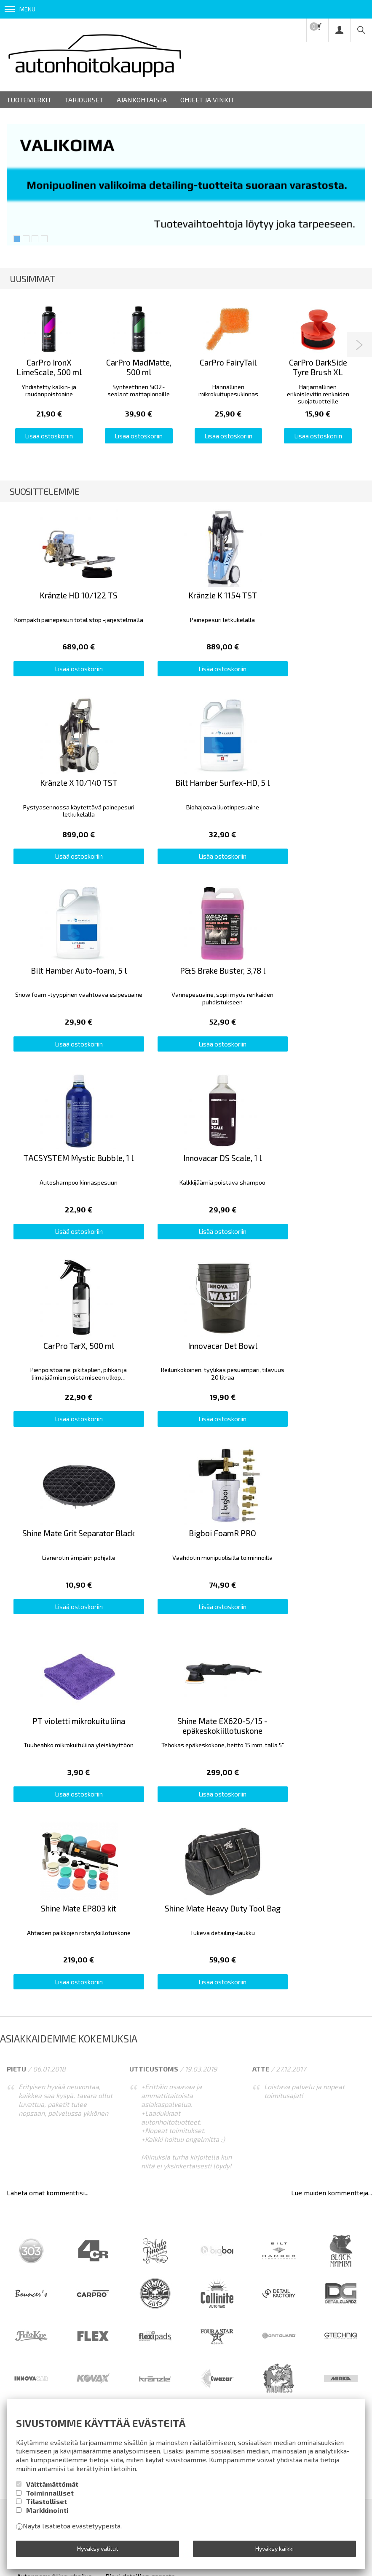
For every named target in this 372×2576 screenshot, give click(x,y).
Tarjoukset (84, 100)
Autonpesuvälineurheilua (54, 2113)
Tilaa (186, 2193)
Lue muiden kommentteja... (331, 1729)
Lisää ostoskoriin (49, 436)
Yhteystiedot (217, 2070)
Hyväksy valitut (97, 2548)
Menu (20, 9)
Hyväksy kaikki (274, 2548)
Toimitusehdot (99, 2070)
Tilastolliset (46, 2501)
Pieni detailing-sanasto (140, 2113)
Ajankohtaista (142, 100)
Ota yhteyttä (268, 2070)
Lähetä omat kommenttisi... (47, 1729)
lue (128, 2212)
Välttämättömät (52, 2484)
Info (58, 2070)
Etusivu (27, 2070)
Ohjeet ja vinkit (207, 100)
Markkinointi (47, 2510)
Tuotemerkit (29, 100)
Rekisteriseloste (159, 2070)
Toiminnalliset (50, 2493)
